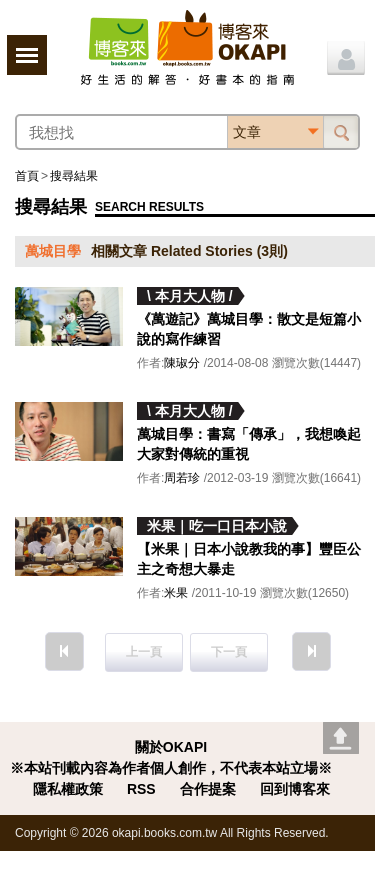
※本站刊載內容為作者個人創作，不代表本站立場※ (171, 768)
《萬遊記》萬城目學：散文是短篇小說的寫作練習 (249, 329)
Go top (341, 738)
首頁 (27, 176)
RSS (141, 789)
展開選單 (27, 55)
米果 (176, 593)
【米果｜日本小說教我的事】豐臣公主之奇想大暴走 (249, 559)
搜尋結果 (74, 176)
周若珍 (182, 478)
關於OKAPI (171, 747)
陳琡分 (182, 363)
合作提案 (208, 789)
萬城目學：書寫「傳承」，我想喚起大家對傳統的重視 (249, 444)
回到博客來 (295, 789)
